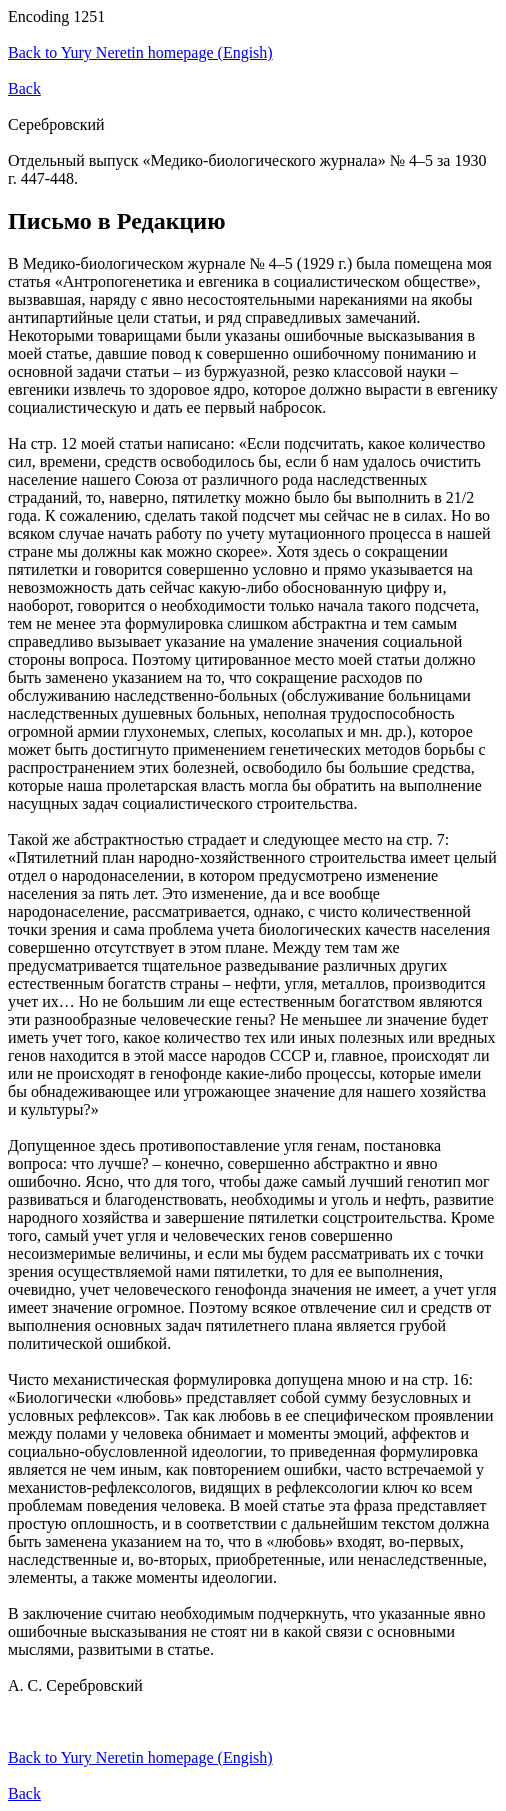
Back (24, 88)
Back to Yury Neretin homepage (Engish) (140, 52)
